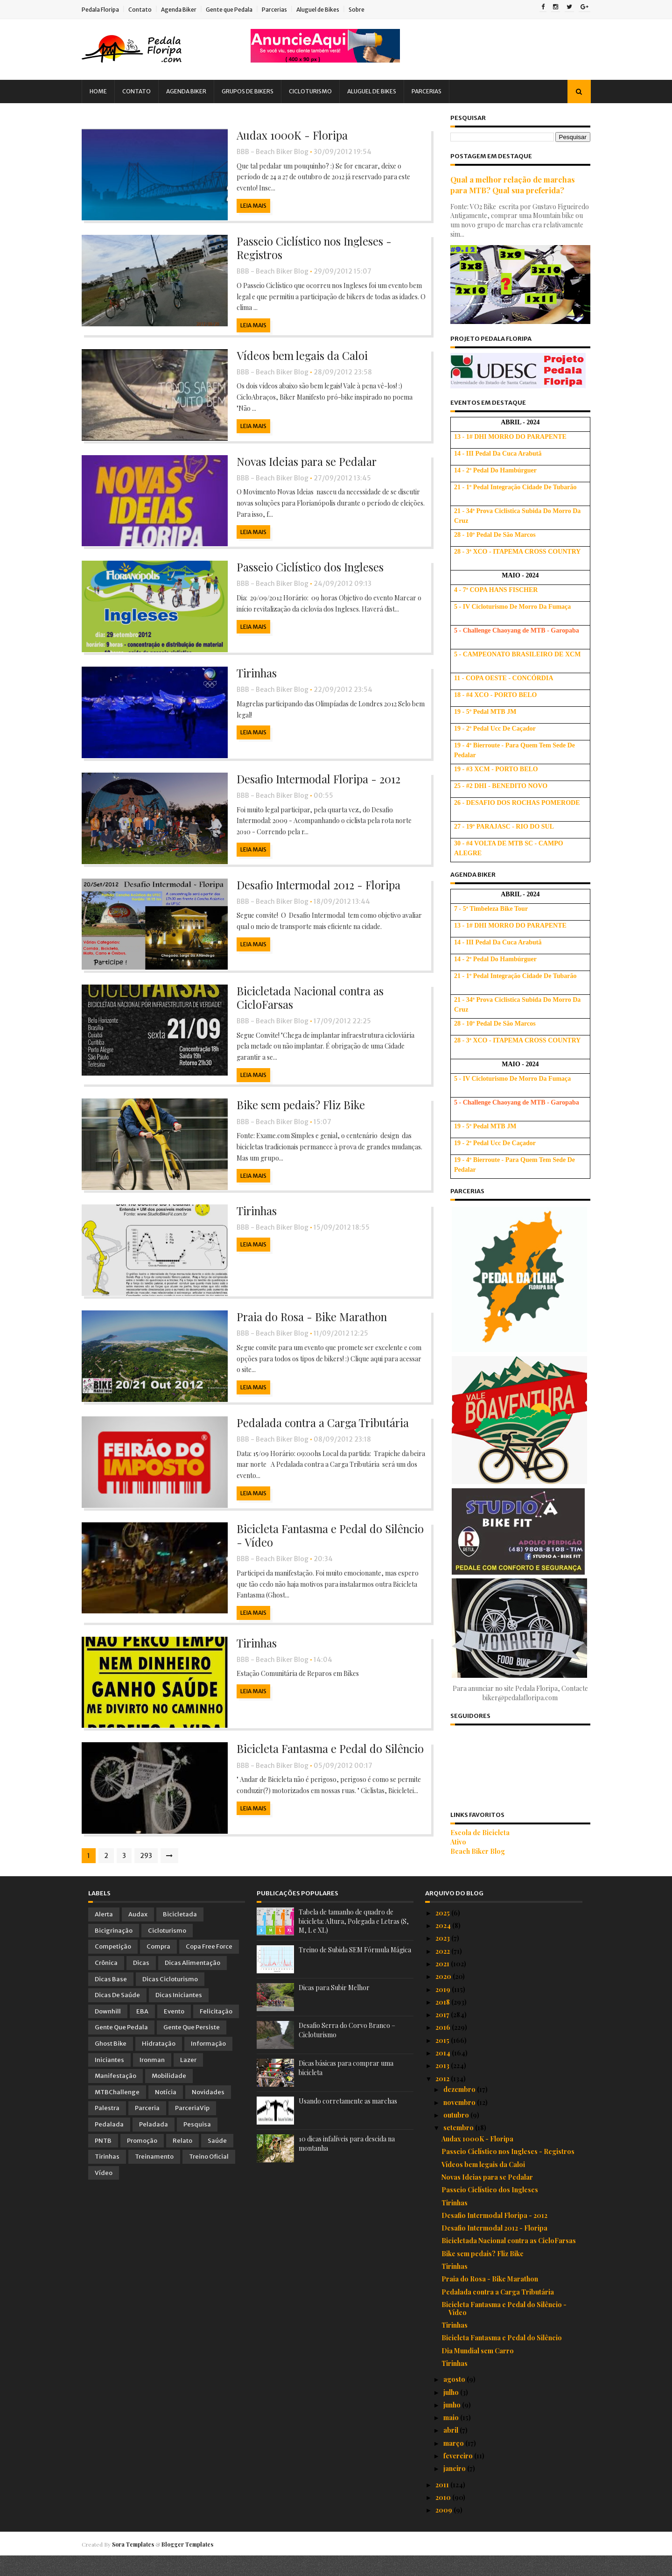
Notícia (165, 2112)
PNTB (103, 2161)
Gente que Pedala (235, 9)
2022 (443, 1971)
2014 (443, 2073)
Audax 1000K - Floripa (284, 135)
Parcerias (281, 9)
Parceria (147, 2129)
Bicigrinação (114, 1951)
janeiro (455, 2489)
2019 (443, 2009)
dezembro (460, 2109)
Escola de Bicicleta (474, 1832)
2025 (443, 1932)
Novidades (208, 2112)
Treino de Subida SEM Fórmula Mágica (355, 1970)
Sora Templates (140, 2564)
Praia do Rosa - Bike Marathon (305, 1330)
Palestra (107, 2129)
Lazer (188, 2080)
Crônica (106, 1983)
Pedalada (109, 2144)
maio (451, 2438)
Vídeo (103, 2193)
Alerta (104, 1935)
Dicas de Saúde (117, 2016)
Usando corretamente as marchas (348, 2121)
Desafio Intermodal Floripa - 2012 (312, 787)
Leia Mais (245, 194)
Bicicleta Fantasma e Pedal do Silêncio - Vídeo (323, 1552)
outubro (456, 2135)
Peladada (153, 2144)
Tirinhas (249, 679)
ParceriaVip (192, 2129)
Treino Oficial (209, 2177)
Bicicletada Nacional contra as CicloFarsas (303, 1008)
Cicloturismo (316, 91)
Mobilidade (169, 2096)
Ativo (452, 1841)
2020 (444, 1996)
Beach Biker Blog (471, 1851)
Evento (174, 2031)
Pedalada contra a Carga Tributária (317, 1438)
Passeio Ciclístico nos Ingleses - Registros (307, 249)
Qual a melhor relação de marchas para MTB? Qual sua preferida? (506, 184)
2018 (443, 2022)
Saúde (217, 2161)
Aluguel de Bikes (324, 9)
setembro (459, 2148)
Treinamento (154, 2177)
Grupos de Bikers (254, 91)
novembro (460, 2122)
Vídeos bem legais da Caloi (294, 357)
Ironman (152, 2080)
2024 (443, 1945)
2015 (443, 2060)
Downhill (108, 2031)
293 (153, 1876)
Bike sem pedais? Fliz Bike (293, 1116)
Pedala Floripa (107, 9)
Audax (137, 1935)
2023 (443, 1958)
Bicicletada (180, 1935)
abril (451, 2450)
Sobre (363, 9)
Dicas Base (111, 1999)
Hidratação (158, 2064)
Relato (182, 2161)
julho (451, 2412)
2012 (443, 2098)
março (454, 2463)
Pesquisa (197, 2144)
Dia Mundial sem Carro (477, 2370)
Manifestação (115, 2096)
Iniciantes (109, 2080)
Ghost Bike (110, 2064)
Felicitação (216, 2031)
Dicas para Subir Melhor (334, 2008)
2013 (443, 2086)
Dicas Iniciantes (178, 2016)
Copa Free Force (209, 1967)
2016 (443, 2047)
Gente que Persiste (191, 2048)
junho (452, 2425)
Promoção (142, 2161)
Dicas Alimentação (192, 1983)
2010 (443, 2517)
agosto (455, 2399)
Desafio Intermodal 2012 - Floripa (312, 894)
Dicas (141, 1983)
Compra (158, 1967)
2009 (444, 2530)
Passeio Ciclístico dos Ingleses (302, 572)
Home (104, 91)
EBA (142, 2031)
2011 (442, 2504)
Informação (208, 2064)
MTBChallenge (117, 2112)
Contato (146, 9)
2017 (443, 2035)
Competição (113, 1967)
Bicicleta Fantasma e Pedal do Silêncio (323, 1767)
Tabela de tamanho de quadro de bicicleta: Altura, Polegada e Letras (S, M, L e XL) (354, 1941)
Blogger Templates (194, 2564)
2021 (443, 1983)
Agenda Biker (185, 9)
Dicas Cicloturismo (170, 1999)
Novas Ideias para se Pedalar (299, 464)
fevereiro (458, 2475)
